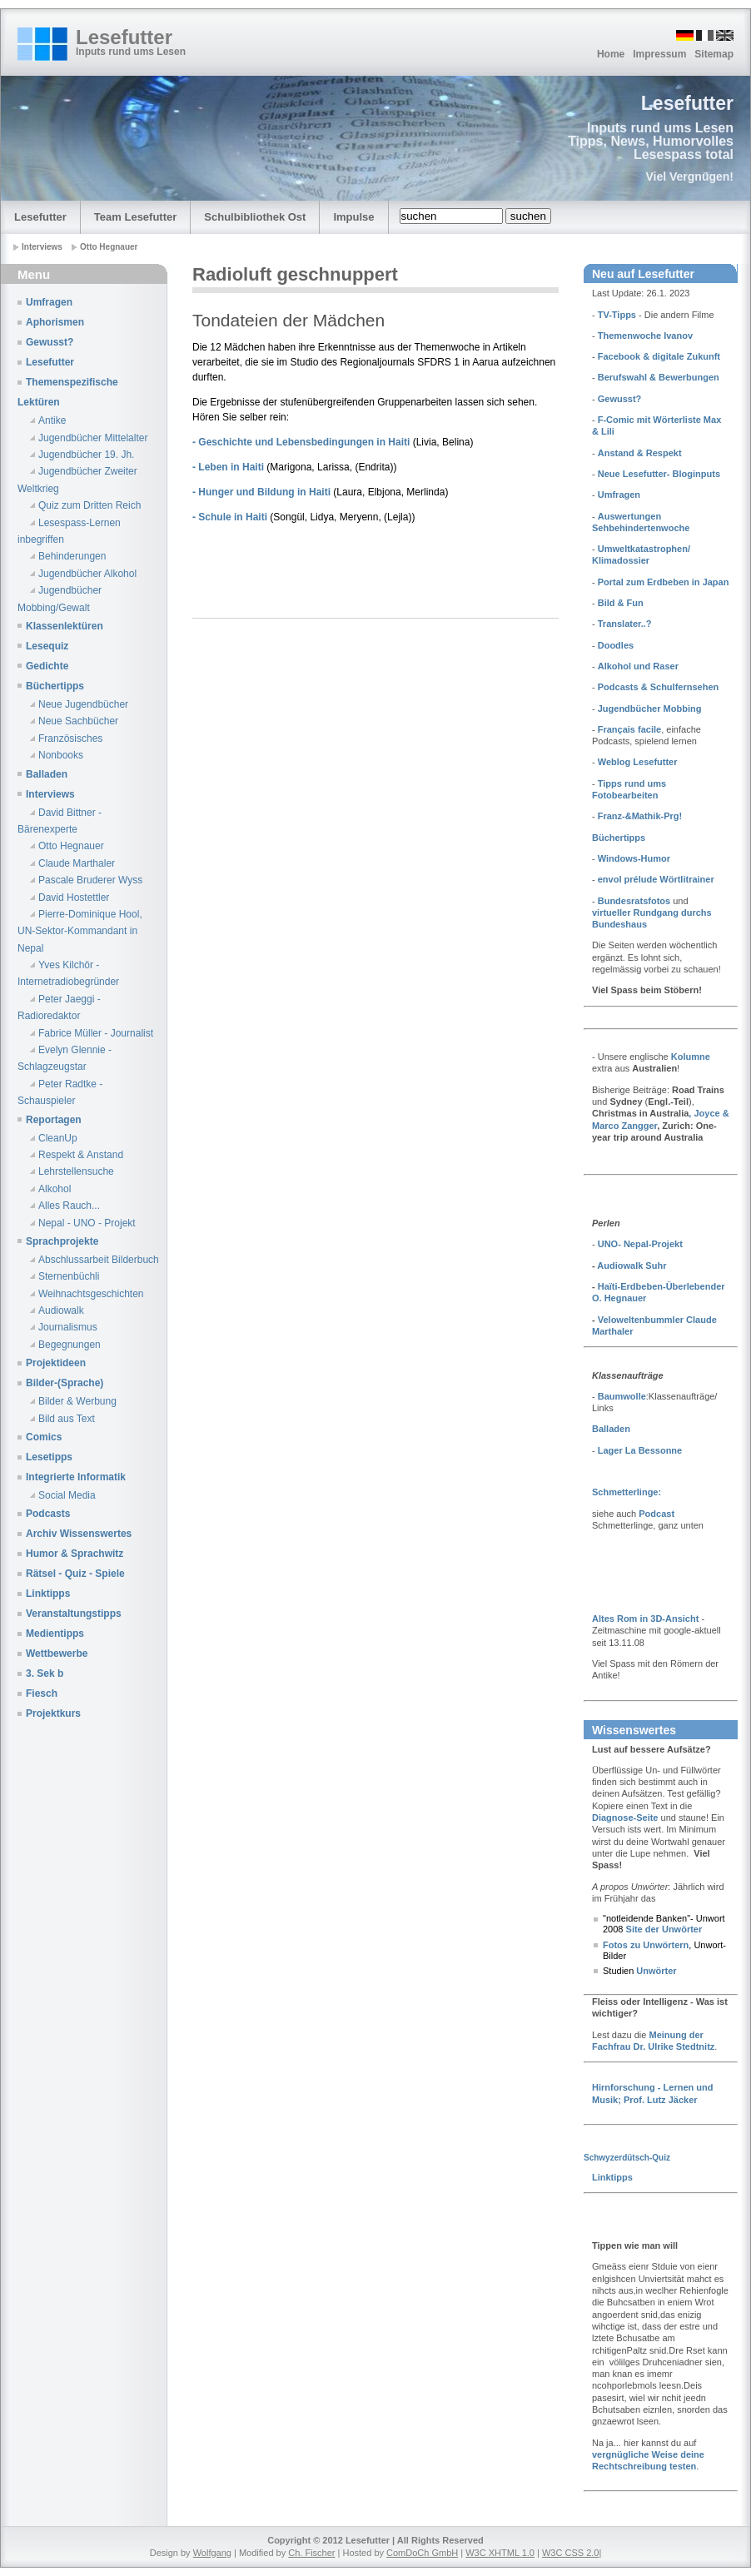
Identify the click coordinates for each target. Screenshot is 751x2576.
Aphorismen (55, 322)
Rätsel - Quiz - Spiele (75, 1573)
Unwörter (655, 1971)
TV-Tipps (617, 315)
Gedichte (47, 666)
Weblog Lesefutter (638, 762)
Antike (52, 420)
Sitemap (714, 54)
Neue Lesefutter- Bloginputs (659, 474)
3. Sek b (44, 1673)
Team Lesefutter (135, 217)
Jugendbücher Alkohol (87, 573)
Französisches (70, 738)
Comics (44, 1437)
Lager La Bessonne (640, 1450)
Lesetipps (49, 1457)
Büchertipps (55, 686)
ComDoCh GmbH (422, 2553)
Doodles (616, 645)
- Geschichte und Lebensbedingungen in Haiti (302, 442)
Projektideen (56, 1363)
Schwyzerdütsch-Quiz (627, 2157)
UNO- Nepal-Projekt (640, 1244)
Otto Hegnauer (71, 846)
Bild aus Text (66, 1419)
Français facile (629, 729)
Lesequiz (47, 646)
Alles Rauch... (69, 1205)
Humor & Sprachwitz (74, 1553)
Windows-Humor (634, 858)
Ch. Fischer (311, 2553)
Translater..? (625, 624)
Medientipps (55, 1633)
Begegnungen (69, 1344)
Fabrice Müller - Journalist (95, 1033)
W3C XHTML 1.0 (500, 2553)
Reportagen (54, 1120)
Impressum (659, 54)
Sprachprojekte (62, 1241)
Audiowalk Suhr (631, 1266)
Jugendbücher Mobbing (648, 709)
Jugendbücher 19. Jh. (86, 454)
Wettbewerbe (56, 1653)
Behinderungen (72, 556)
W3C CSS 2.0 (570, 2553)
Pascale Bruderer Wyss (90, 880)
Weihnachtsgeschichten (91, 1294)
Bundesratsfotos (634, 901)
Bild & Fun (621, 603)
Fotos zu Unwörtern (646, 1945)
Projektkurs (53, 1713)
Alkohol (54, 1189)
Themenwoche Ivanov (645, 336)
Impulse (353, 217)
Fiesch (41, 1693)
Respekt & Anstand (80, 1155)
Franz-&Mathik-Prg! (640, 816)
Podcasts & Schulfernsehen (658, 687)
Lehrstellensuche (76, 1171)
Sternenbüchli (68, 1276)
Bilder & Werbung (77, 1401)
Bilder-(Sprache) (64, 1383)
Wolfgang (212, 2553)
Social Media (67, 1495)
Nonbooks (60, 755)
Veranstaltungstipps (74, 1613)
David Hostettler (73, 897)
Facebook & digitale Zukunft (659, 356)
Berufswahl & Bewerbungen (658, 377)
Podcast (656, 1514)
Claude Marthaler (76, 863)
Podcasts (48, 1513)
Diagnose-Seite (625, 1818)
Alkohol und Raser (638, 666)
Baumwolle (622, 1396)
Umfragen (49, 302)
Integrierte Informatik (76, 1477)
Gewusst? (49, 342)
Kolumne (690, 1057)
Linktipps (48, 1593)
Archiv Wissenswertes (79, 1533)
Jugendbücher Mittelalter (92, 438)
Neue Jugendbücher (83, 704)
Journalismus (67, 1327)
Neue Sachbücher (78, 721)
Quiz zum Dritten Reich (89, 505)
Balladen (46, 774)
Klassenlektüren (64, 626)
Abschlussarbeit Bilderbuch (98, 1260)
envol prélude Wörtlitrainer (656, 879)
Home (610, 54)
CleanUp (57, 1138)
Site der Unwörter (662, 1929)
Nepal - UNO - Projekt (87, 1223)
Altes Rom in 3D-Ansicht (645, 1619)
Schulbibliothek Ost (255, 217)
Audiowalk (61, 1310)
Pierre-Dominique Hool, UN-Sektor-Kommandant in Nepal (79, 931)
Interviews (50, 794)
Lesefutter (124, 37)
